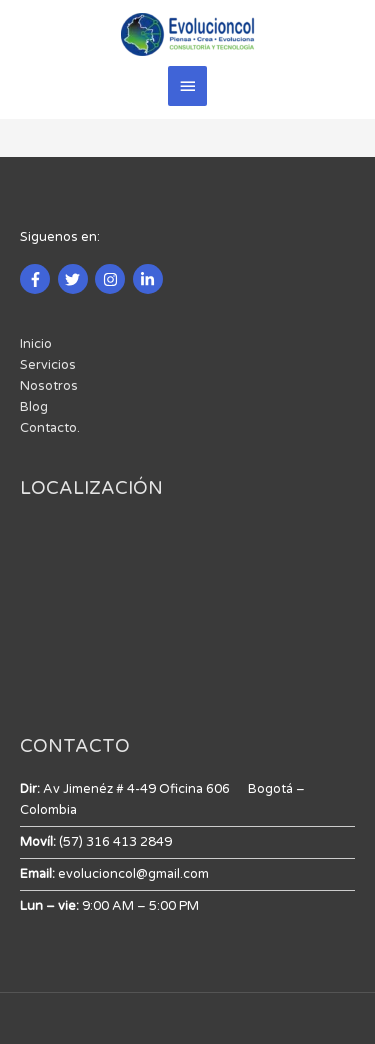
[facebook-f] (37, 279)
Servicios (48, 365)
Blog (34, 407)
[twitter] (75, 279)
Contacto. (50, 428)
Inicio (36, 344)
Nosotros (49, 386)
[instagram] (112, 279)
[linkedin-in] (150, 279)
